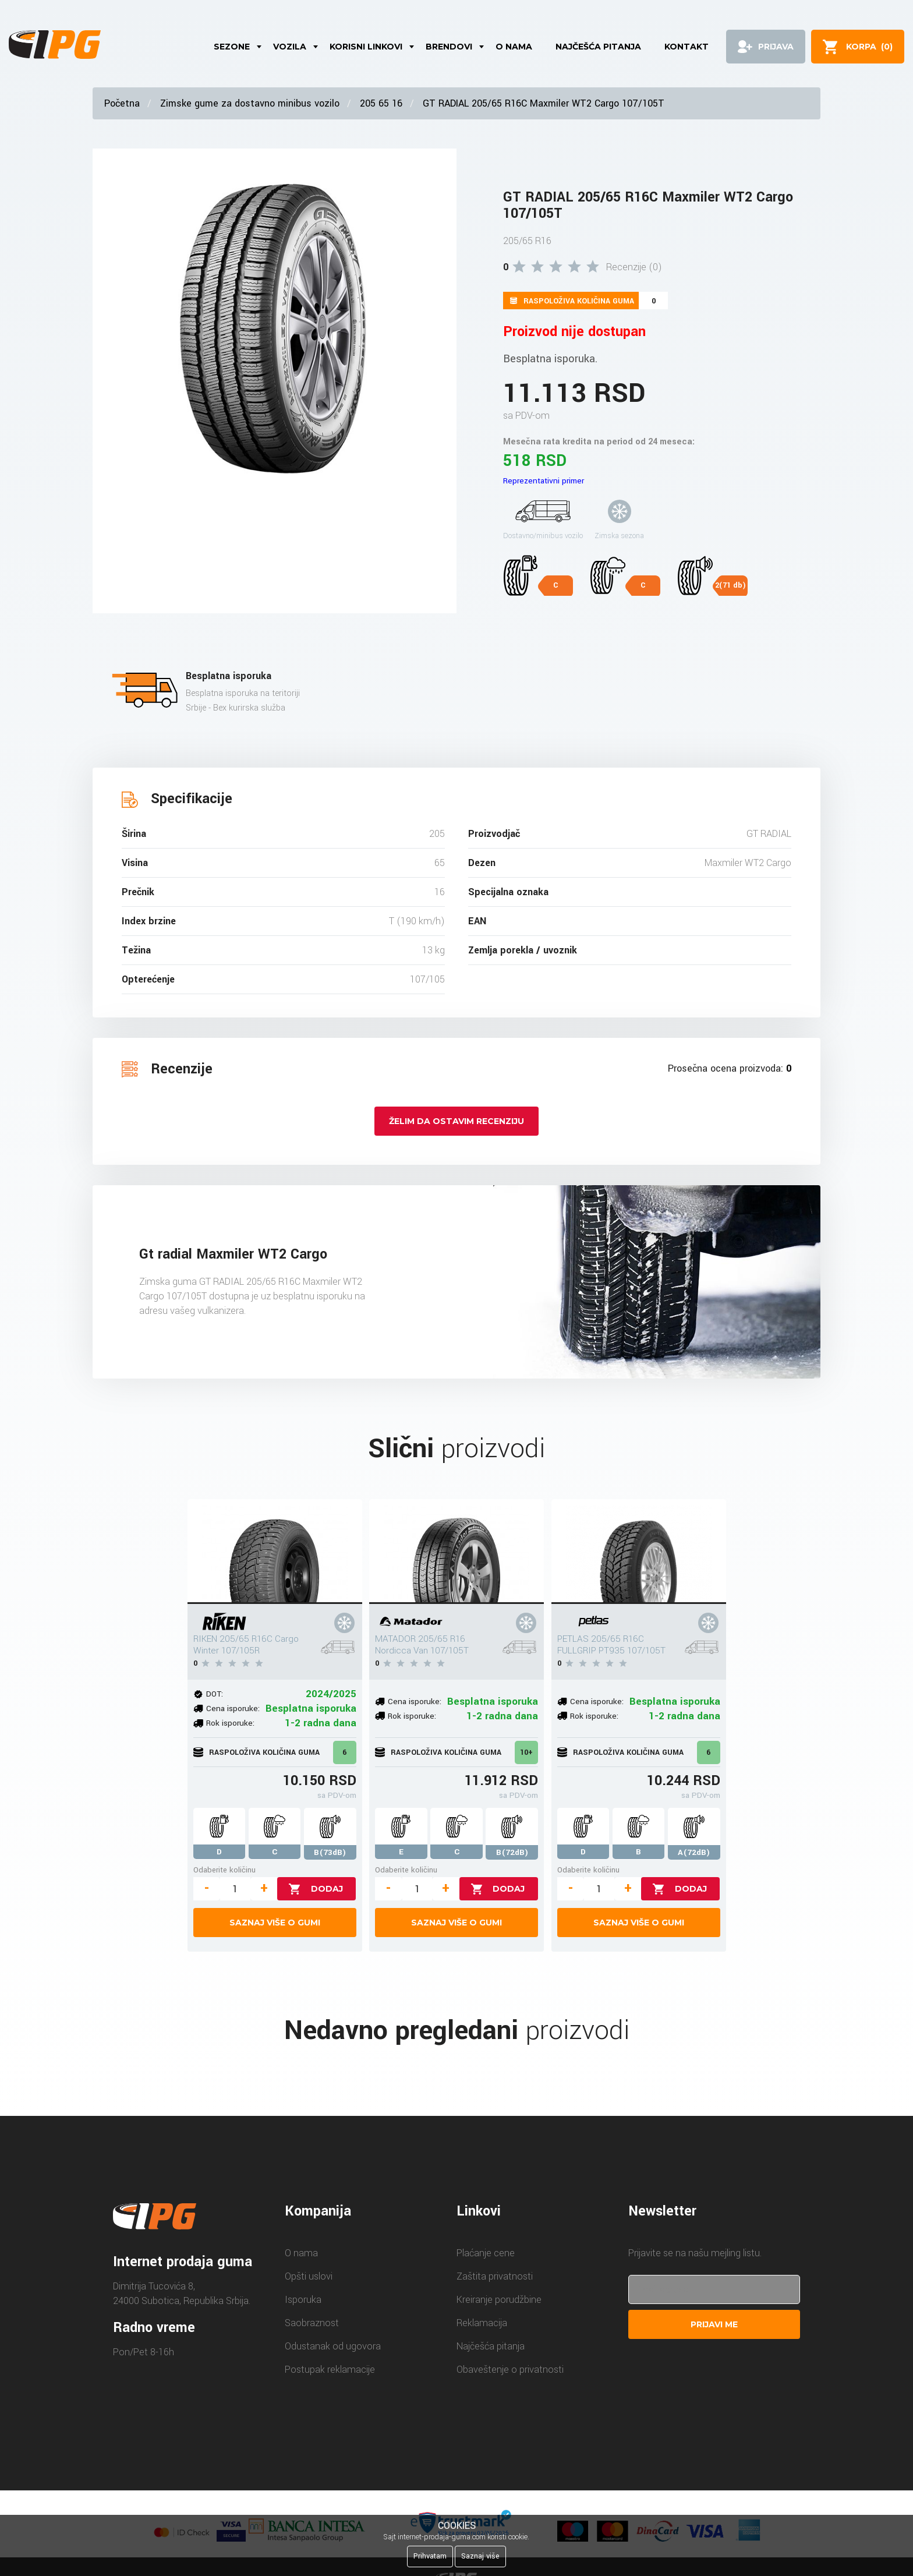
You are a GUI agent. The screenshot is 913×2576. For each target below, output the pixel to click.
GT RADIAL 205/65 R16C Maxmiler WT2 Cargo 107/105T (543, 103)
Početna (122, 103)
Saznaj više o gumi (274, 1922)
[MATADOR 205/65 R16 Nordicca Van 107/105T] (456, 1551)
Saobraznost (312, 2323)
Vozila (289, 46)
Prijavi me (714, 2324)
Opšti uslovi (308, 2276)
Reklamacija (481, 2323)
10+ (526, 1752)
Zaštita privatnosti (494, 2276)
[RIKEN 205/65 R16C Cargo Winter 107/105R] (274, 1551)
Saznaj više (480, 2556)
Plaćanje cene (485, 2253)
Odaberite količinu (224, 1869)
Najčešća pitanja (598, 46)
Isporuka (303, 2299)
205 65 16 (381, 103)
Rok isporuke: (230, 1723)
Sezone (232, 46)
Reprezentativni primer (543, 480)
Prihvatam (430, 2556)
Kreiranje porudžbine (499, 2299)
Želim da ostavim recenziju (456, 1121)
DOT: (214, 1693)
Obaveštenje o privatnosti (510, 2369)
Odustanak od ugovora (333, 2346)
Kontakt (686, 46)
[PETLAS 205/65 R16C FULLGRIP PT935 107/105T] (638, 1551)
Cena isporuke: (233, 1708)
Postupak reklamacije (330, 2369)
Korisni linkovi (366, 46)
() (869, 46)
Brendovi (449, 46)
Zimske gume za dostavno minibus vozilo (249, 103)
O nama (514, 46)
